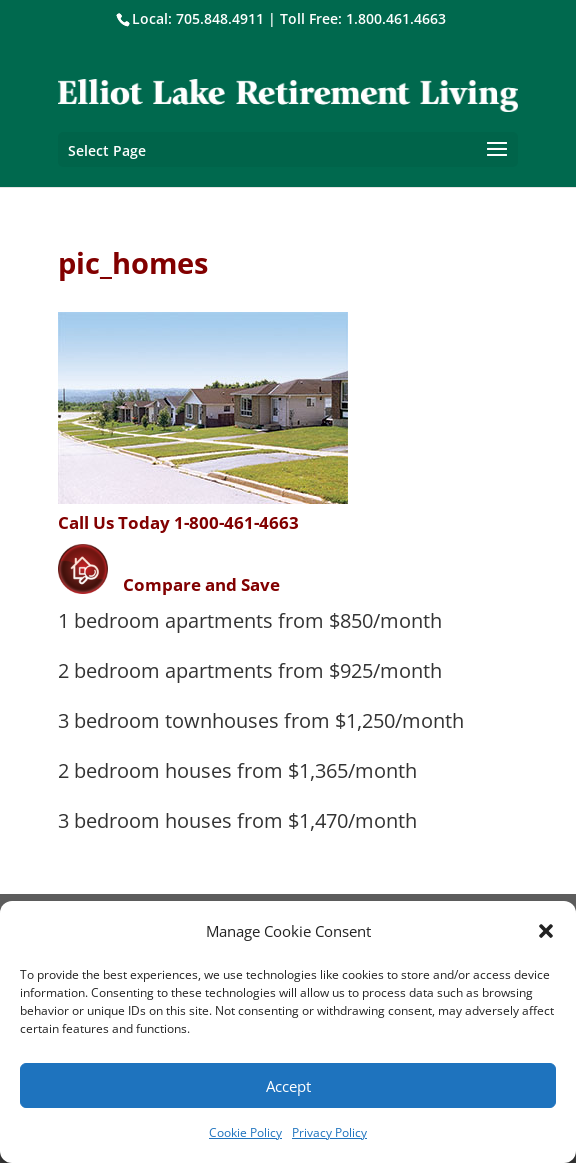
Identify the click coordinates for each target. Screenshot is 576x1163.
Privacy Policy (329, 1132)
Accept (288, 1086)
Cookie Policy (245, 1132)
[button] (546, 931)
